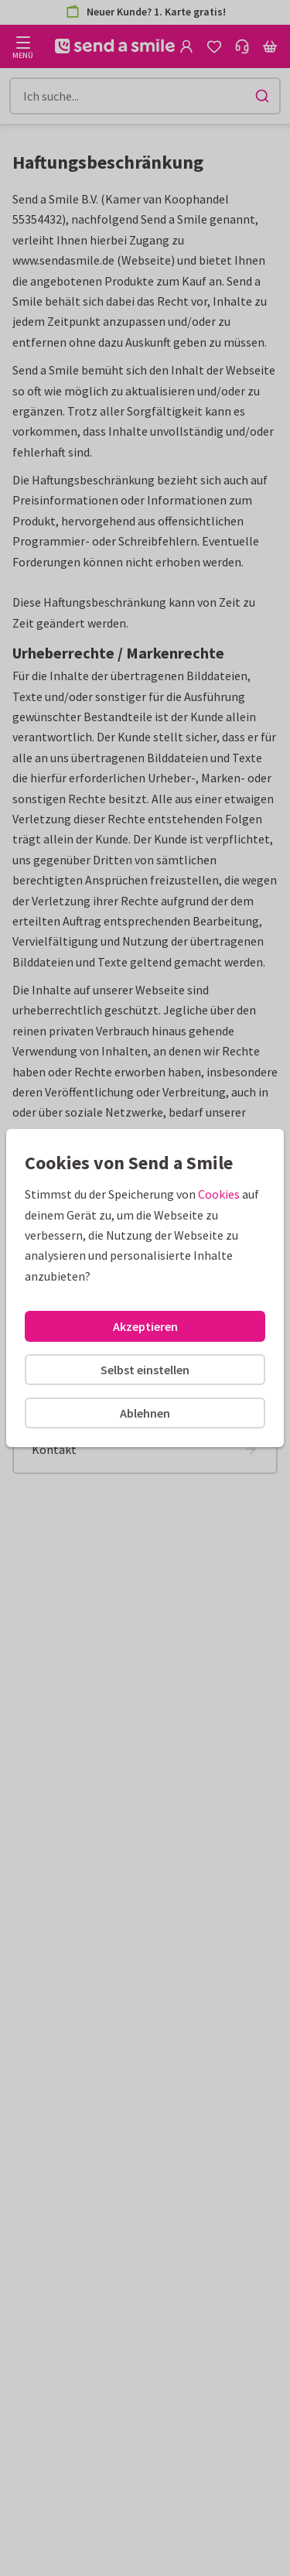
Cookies (219, 1194)
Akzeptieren (145, 1326)
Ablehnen (145, 1413)
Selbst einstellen (145, 1369)
